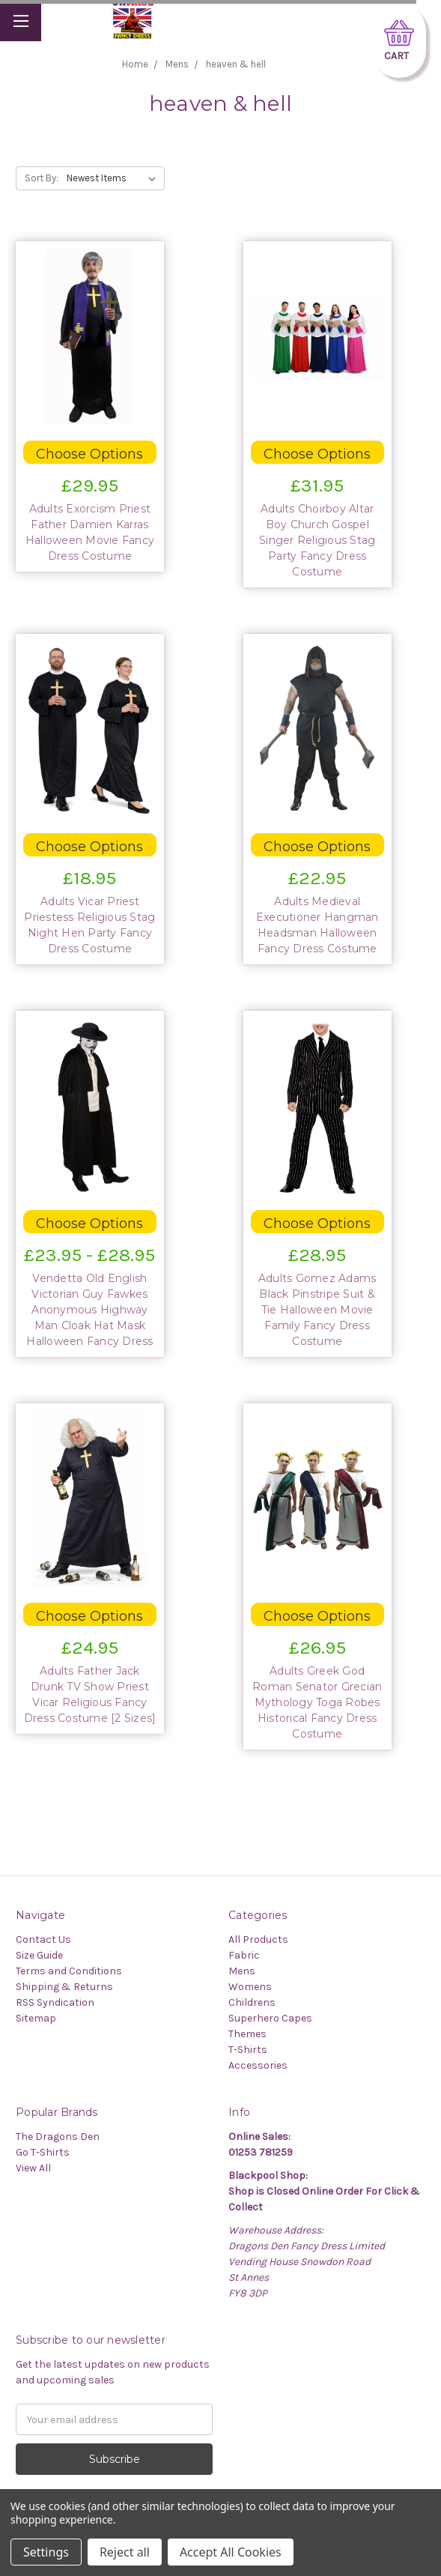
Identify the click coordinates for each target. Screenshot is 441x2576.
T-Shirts (247, 2049)
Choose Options (89, 454)
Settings (46, 2552)
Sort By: (41, 178)
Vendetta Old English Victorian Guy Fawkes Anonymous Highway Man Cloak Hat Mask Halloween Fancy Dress (89, 1310)
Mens (241, 1971)
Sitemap (36, 2018)
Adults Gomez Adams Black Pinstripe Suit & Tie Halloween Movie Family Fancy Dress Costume (317, 1310)
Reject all (125, 2552)
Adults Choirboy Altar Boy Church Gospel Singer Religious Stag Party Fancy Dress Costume (317, 540)
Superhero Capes (270, 2018)
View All (33, 2168)
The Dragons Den (58, 2136)
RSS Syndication (55, 2002)
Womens (250, 1986)
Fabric (244, 1955)
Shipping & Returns (64, 1986)
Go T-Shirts (43, 2152)
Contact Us (43, 1939)
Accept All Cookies (231, 2552)
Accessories (258, 2065)
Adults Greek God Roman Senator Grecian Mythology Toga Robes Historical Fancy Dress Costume (317, 1702)
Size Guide (39, 1955)
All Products (258, 1939)
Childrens (252, 2002)
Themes (247, 2034)
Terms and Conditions (69, 1971)
